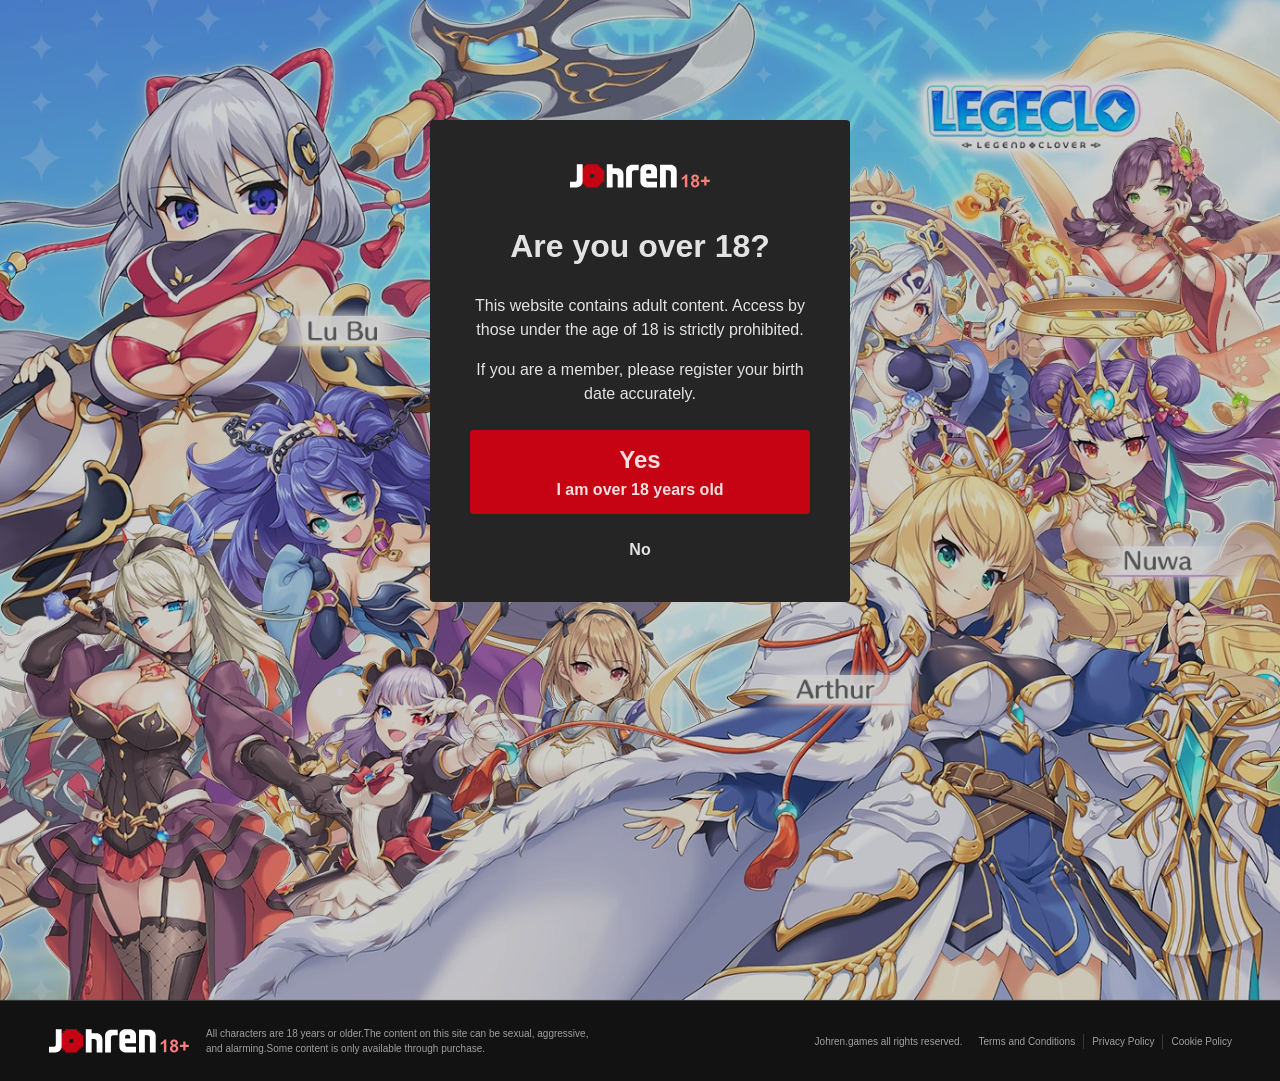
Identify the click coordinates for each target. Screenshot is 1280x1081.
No (639, 549)
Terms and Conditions (1026, 1041)
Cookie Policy (1201, 1041)
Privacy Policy (1123, 1041)
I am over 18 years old (640, 470)
